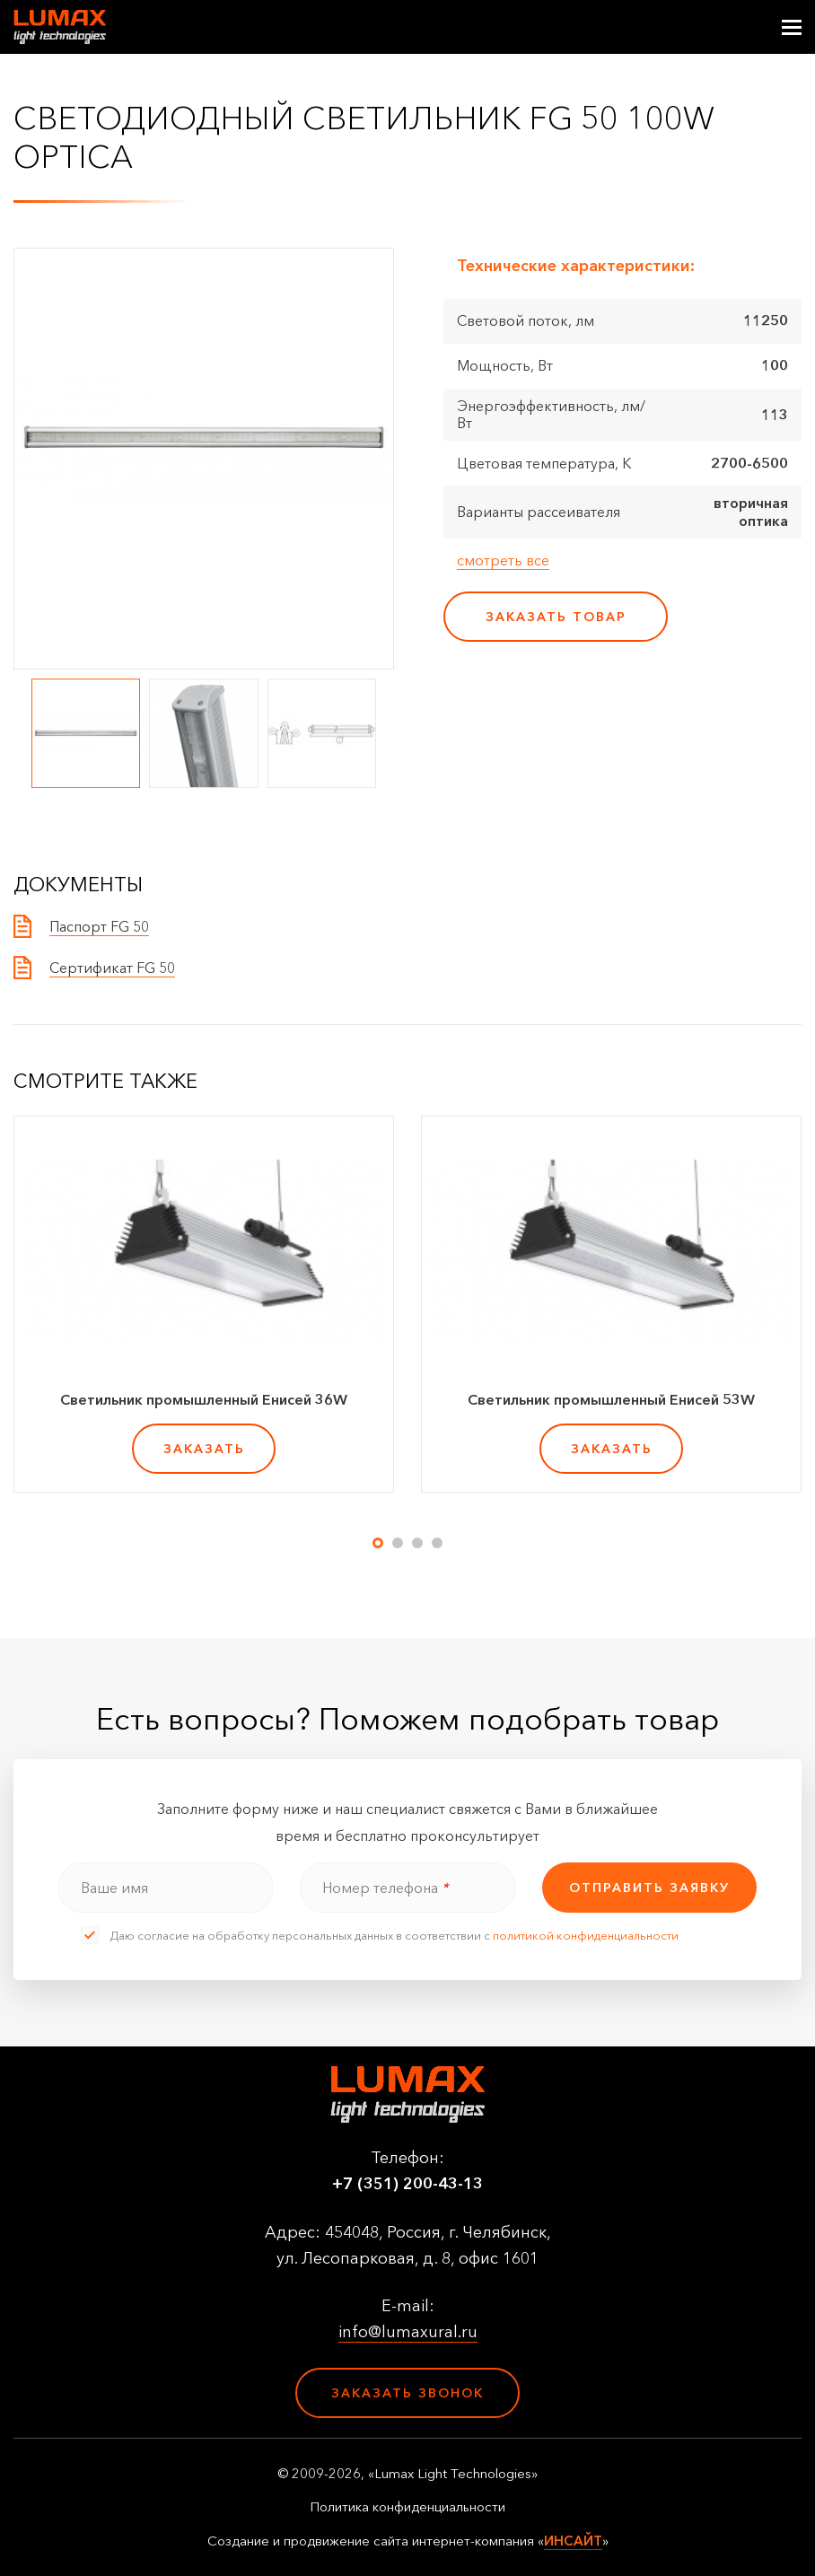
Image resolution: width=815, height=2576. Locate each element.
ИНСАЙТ (573, 2540)
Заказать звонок (407, 2393)
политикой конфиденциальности (586, 1935)
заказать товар (556, 617)
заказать (204, 1449)
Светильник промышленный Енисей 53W (611, 1399)
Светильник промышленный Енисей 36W (203, 1399)
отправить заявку (649, 1887)
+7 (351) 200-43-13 (407, 2184)
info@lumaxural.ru (408, 2332)
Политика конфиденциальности (407, 2507)
